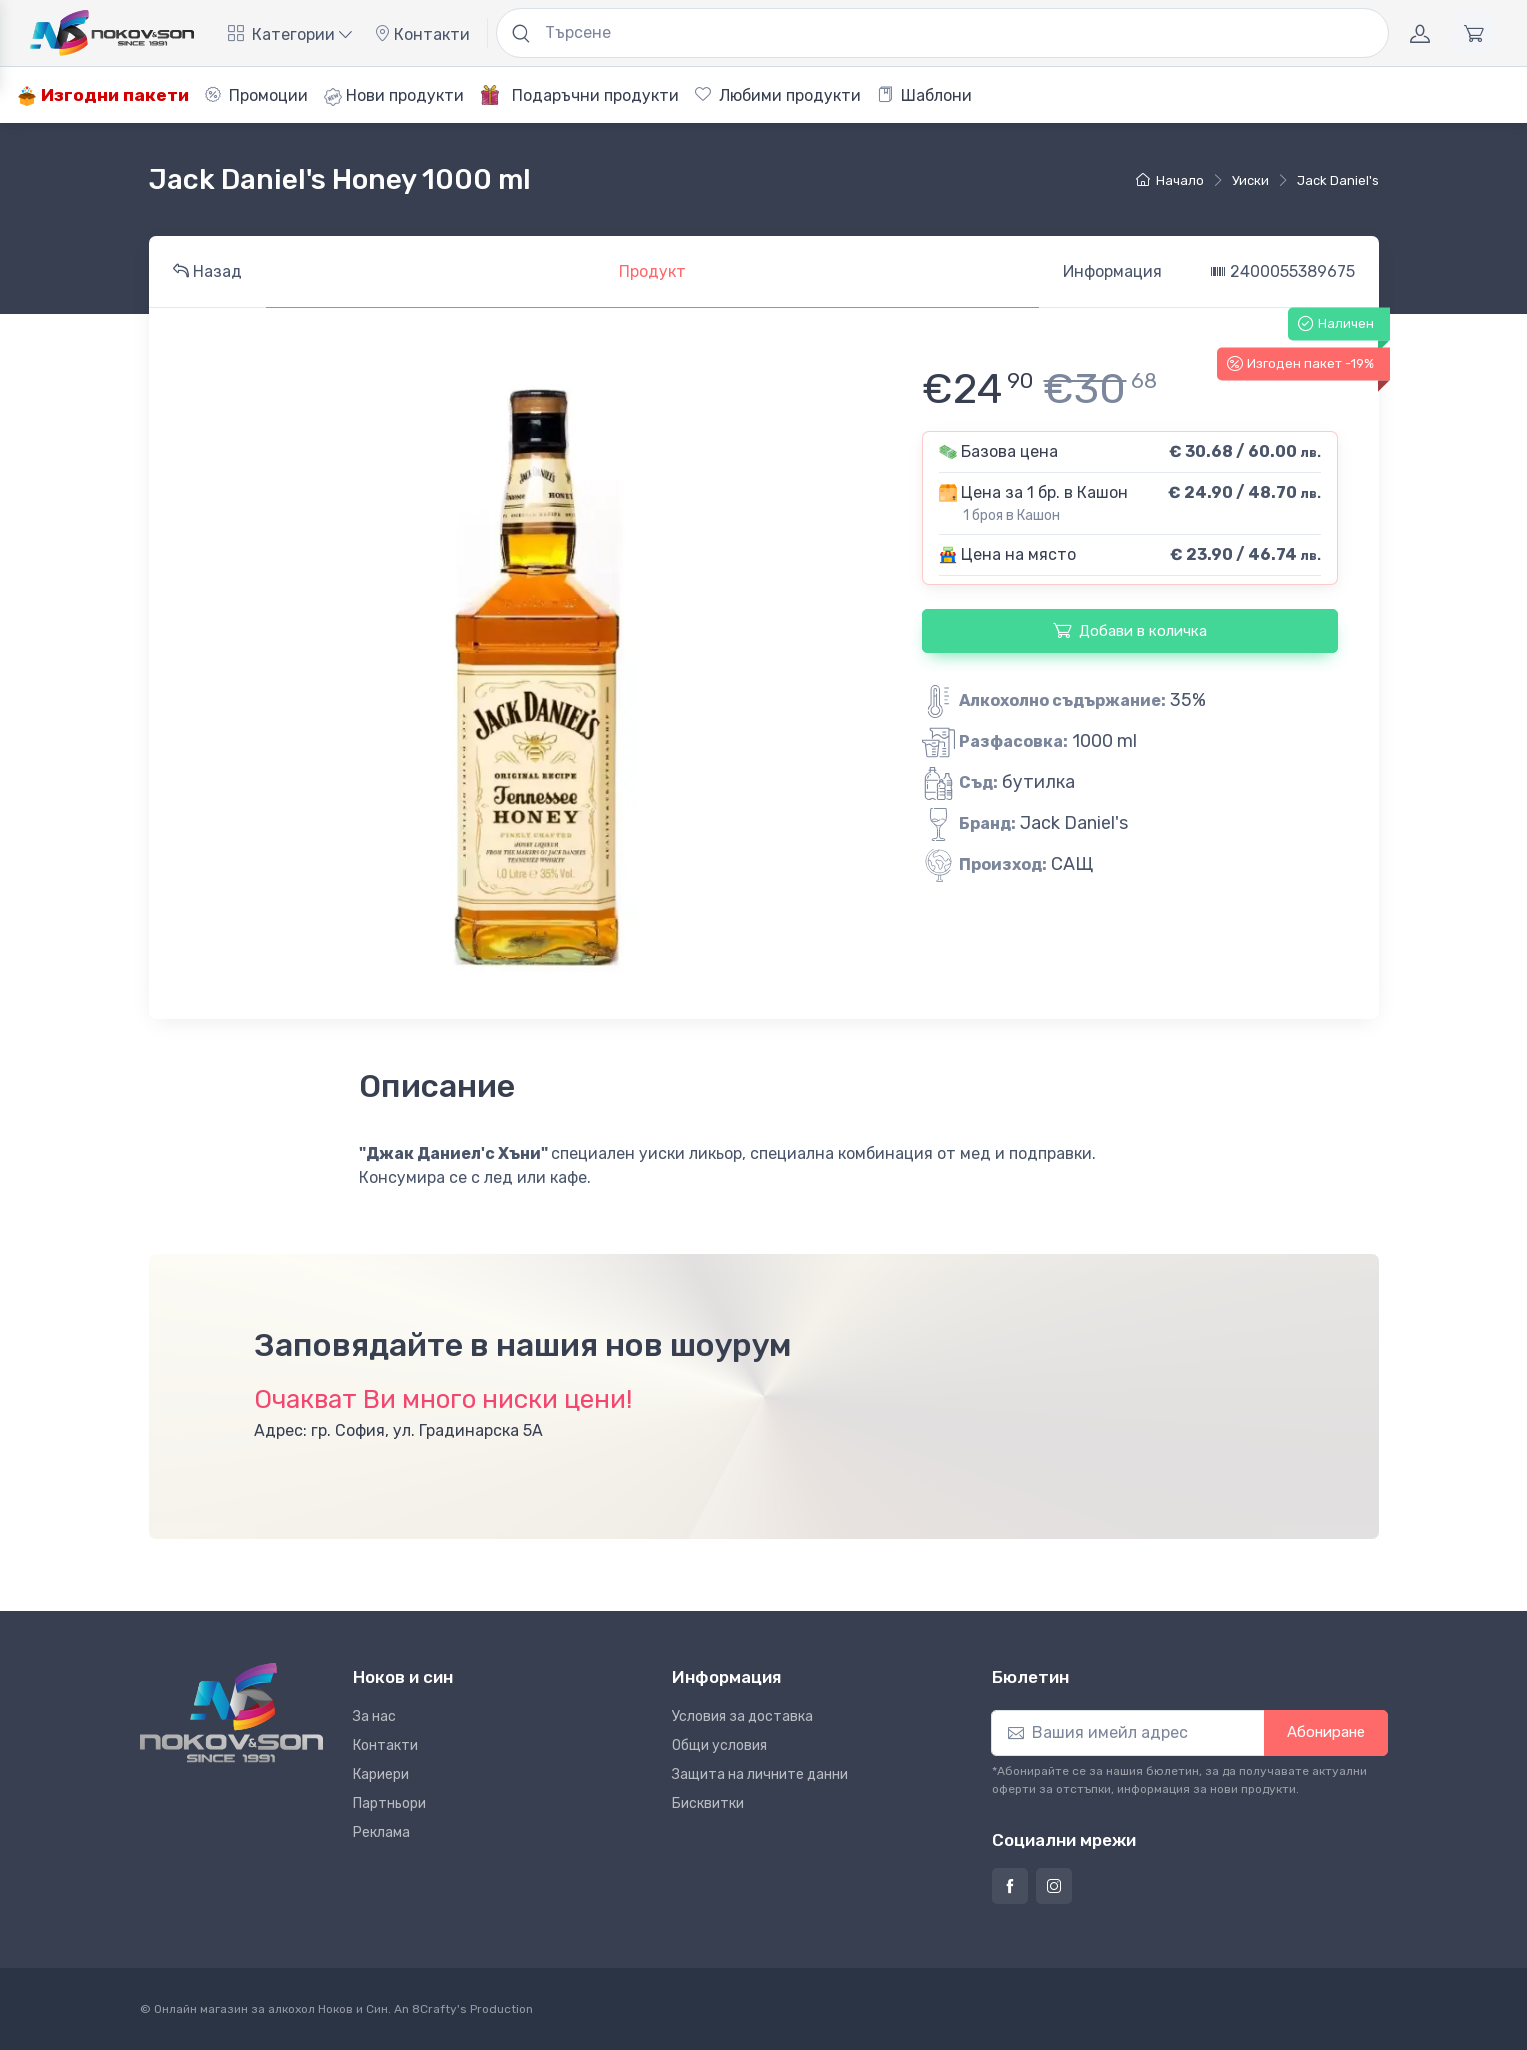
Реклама (381, 1832)
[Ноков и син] (231, 1712)
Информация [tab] (1112, 271)
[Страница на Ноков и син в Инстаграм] (1054, 1886)
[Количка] (1474, 33)
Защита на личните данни (760, 1774)
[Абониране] (1128, 1733)
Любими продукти (778, 95)
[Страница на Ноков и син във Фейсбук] (1010, 1886)
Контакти (422, 34)
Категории (290, 34)
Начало (1170, 180)
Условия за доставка (742, 1716)
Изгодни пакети (103, 95)
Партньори (389, 1803)
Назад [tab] (207, 271)
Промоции (256, 95)
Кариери (381, 1774)
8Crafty (434, 2009)
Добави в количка (1130, 630)
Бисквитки (708, 1803)
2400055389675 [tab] (1282, 271)
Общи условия (719, 1745)
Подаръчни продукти (579, 95)
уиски (1250, 180)
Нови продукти (394, 96)
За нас (374, 1716)
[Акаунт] (1420, 33)
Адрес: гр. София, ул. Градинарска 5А (398, 1430)
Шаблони (924, 95)
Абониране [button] (1326, 1732)
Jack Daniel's (1338, 180)
